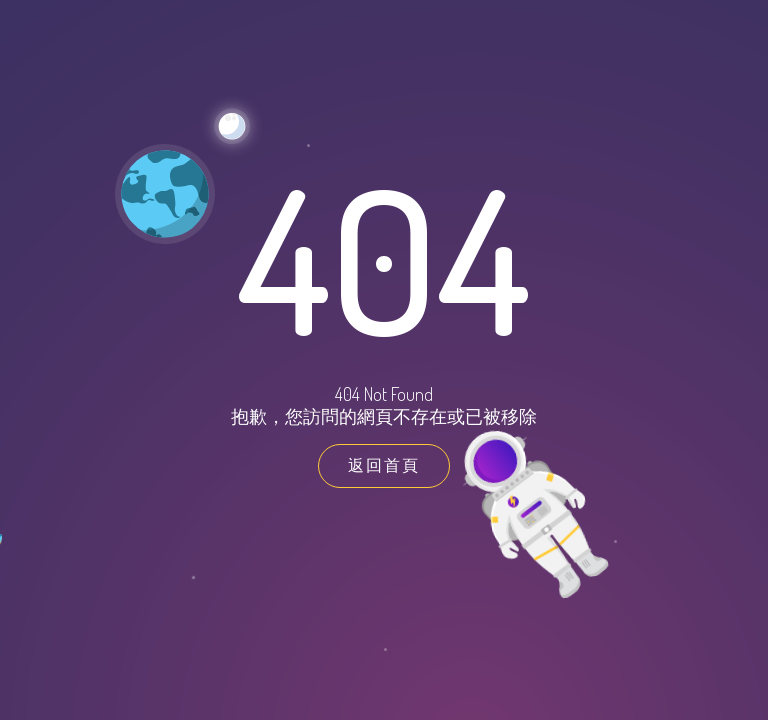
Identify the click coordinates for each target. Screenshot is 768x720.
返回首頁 (384, 465)
